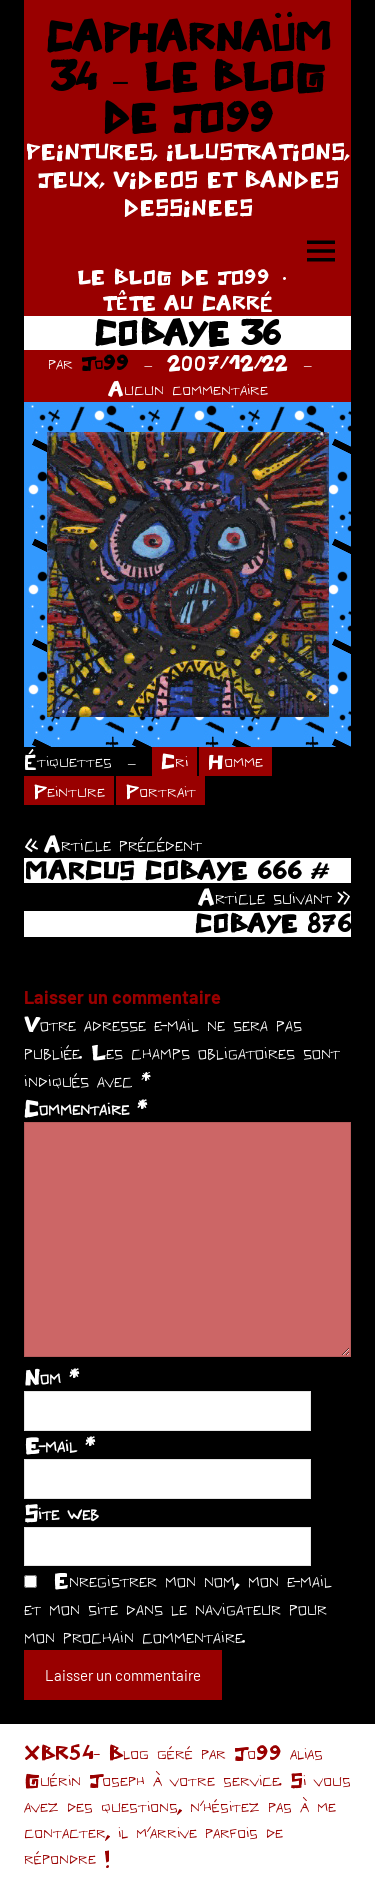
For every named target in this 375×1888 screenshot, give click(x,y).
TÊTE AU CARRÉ (187, 302)
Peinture (69, 790)
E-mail (59, 1445)
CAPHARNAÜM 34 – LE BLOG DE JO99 (188, 76)
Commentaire (85, 1108)
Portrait (160, 790)
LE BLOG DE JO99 (173, 276)
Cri (174, 760)
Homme (235, 760)
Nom (51, 1377)
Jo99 (105, 362)
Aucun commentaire (188, 388)
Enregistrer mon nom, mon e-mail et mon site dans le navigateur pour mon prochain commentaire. (178, 1608)
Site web (61, 1513)
